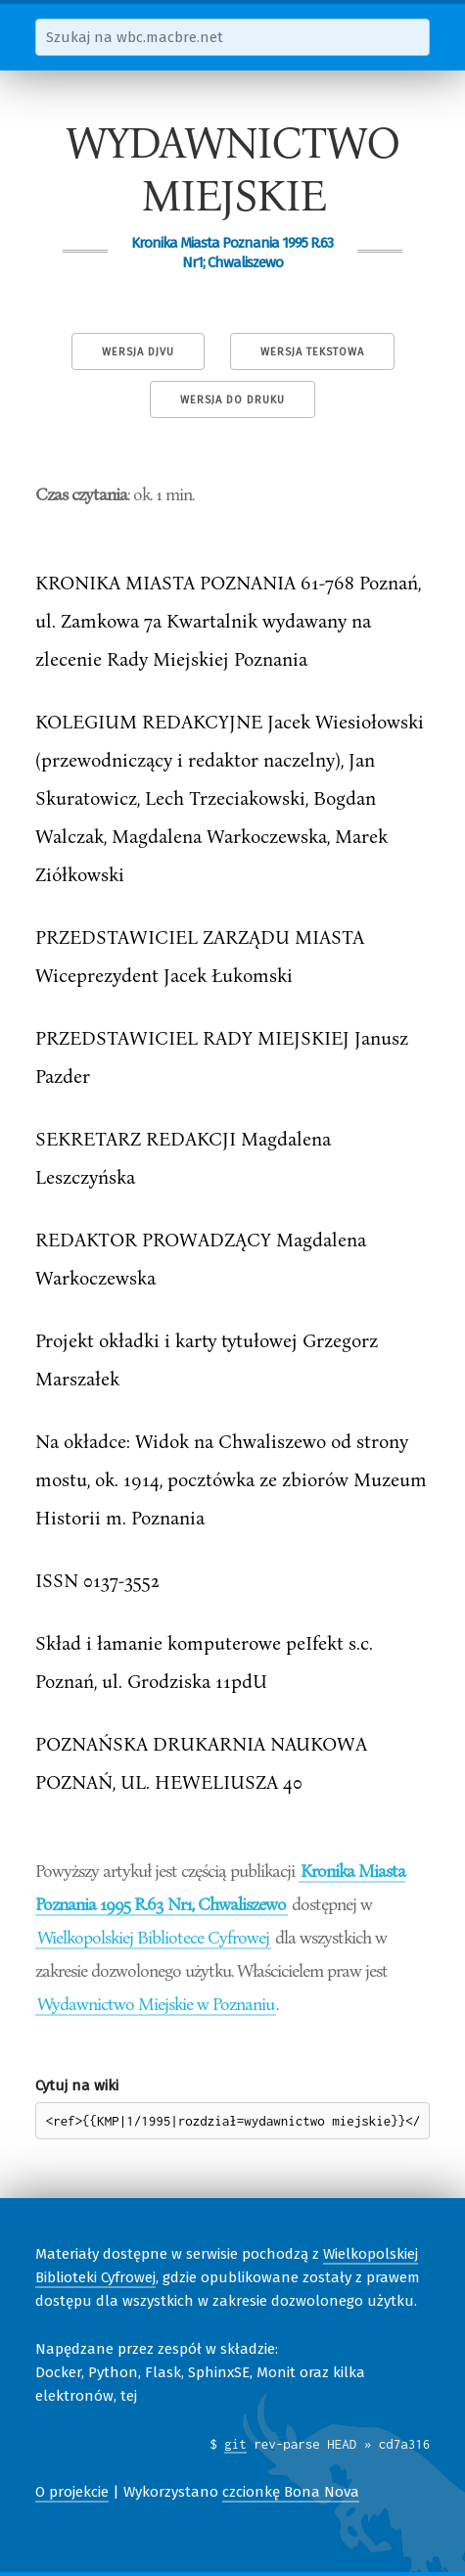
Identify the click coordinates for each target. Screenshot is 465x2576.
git (235, 2444)
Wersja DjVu (138, 352)
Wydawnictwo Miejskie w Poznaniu (155, 2003)
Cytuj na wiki (76, 2085)
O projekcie (72, 2492)
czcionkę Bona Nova (290, 2492)
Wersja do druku (232, 400)
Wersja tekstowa (312, 352)
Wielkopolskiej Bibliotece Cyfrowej (153, 1936)
